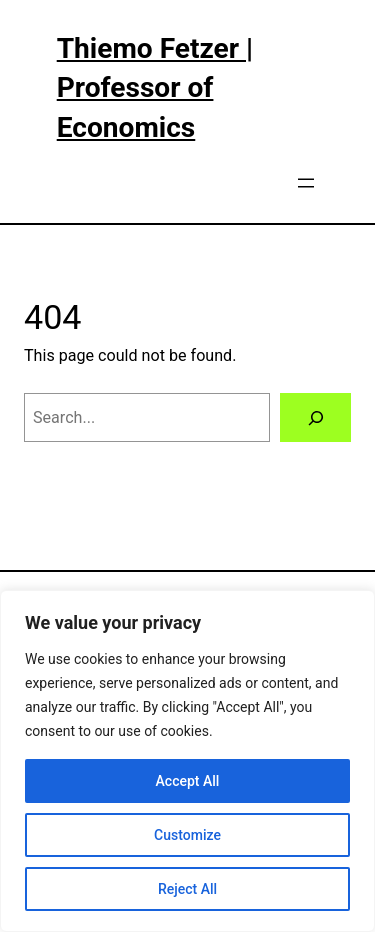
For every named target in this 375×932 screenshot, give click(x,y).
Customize (187, 835)
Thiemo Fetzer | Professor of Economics (155, 88)
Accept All (188, 781)
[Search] (315, 418)
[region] (187, 761)
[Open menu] (306, 183)
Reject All (187, 889)
